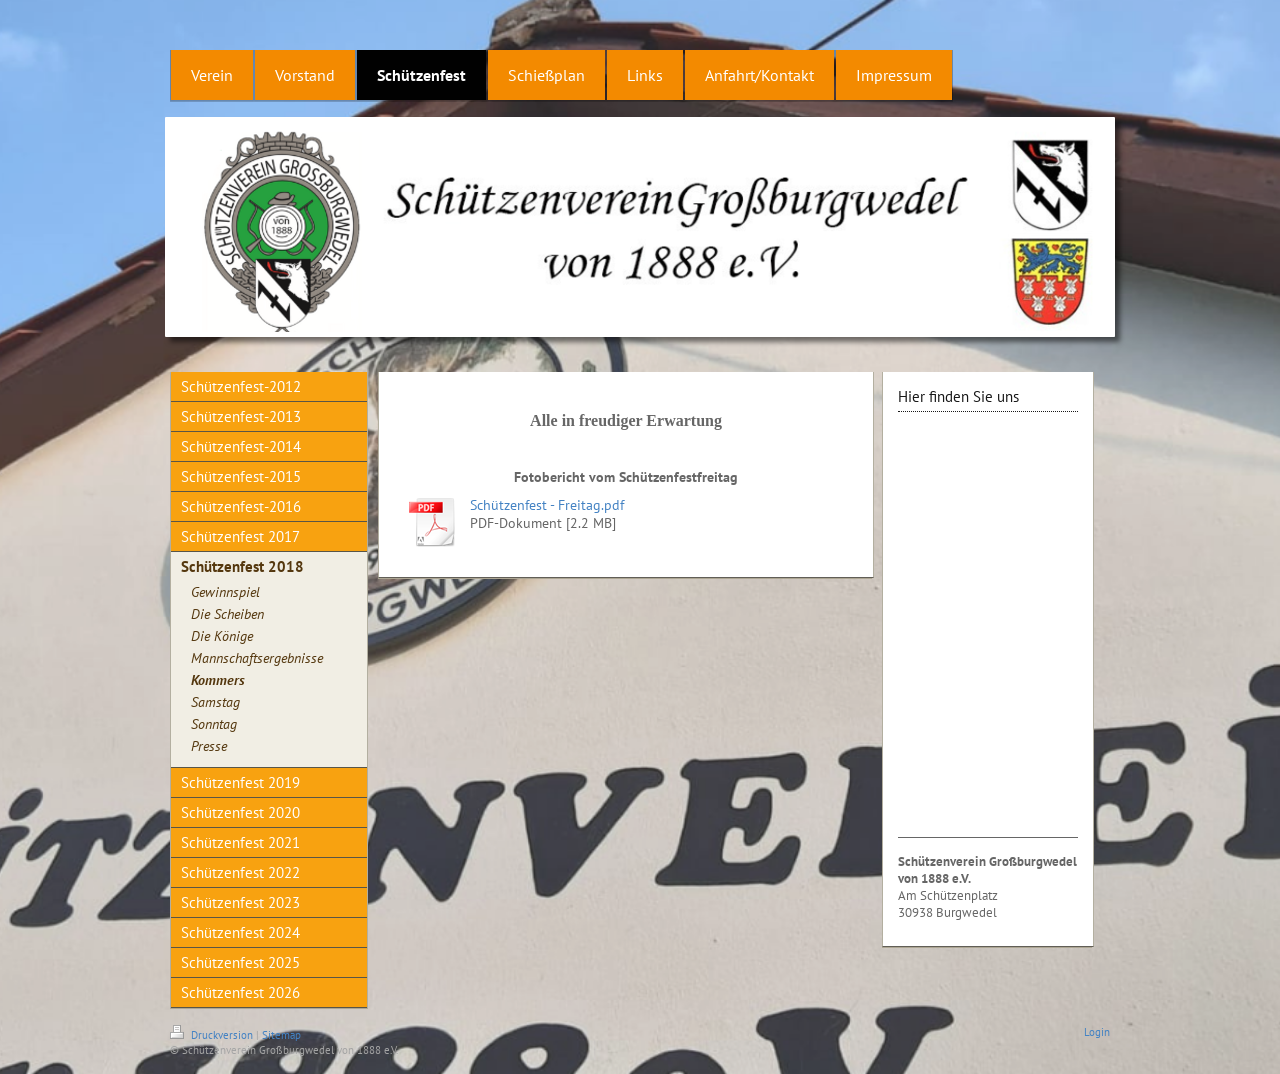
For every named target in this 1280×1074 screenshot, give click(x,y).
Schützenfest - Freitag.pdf (547, 505)
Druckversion (213, 1035)
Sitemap (281, 1035)
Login (1097, 1032)
